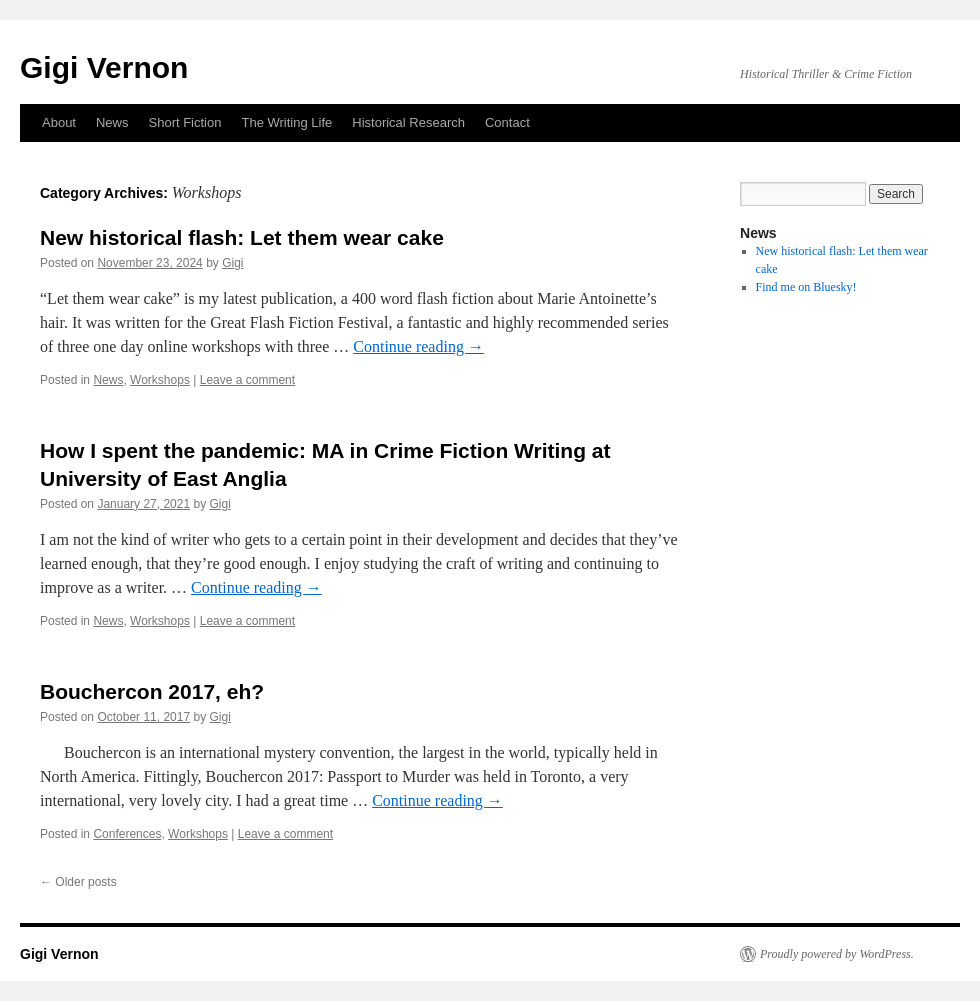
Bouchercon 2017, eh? (152, 691)
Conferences (127, 834)
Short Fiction (185, 122)
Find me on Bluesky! (806, 287)
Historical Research (408, 122)
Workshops (160, 380)
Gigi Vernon (104, 67)
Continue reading (418, 346)
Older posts (78, 882)
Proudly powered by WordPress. (837, 954)
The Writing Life (286, 122)
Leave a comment (247, 380)
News (112, 122)
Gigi (232, 263)
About (59, 122)
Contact (507, 122)
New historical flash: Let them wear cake (242, 237)
